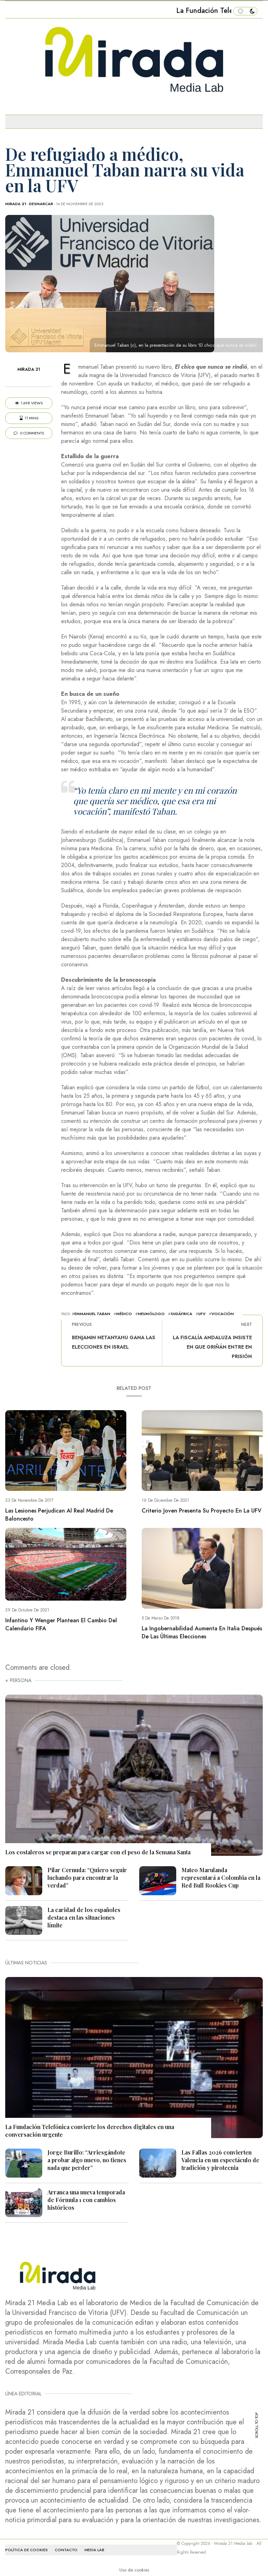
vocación (222, 1313)
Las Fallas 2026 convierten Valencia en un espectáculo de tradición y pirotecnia (220, 2160)
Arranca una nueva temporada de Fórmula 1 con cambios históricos (86, 2199)
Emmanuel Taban (92, 1313)
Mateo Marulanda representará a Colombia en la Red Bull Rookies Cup (220, 1877)
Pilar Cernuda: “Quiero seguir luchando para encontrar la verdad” (87, 1877)
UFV (202, 1313)
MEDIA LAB (94, 2550)
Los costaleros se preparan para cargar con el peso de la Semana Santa (98, 1852)
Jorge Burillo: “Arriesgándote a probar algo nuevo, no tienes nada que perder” (86, 2160)
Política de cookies (26, 2550)
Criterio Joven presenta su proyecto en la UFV (201, 1511)
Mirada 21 (15, 204)
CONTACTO (66, 2550)
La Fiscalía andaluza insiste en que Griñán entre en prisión (212, 1347)
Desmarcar (41, 204)
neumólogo (151, 1313)
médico (124, 1313)
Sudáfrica (181, 1313)
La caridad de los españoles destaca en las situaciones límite (83, 1917)
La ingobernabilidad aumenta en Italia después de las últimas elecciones (202, 1632)
